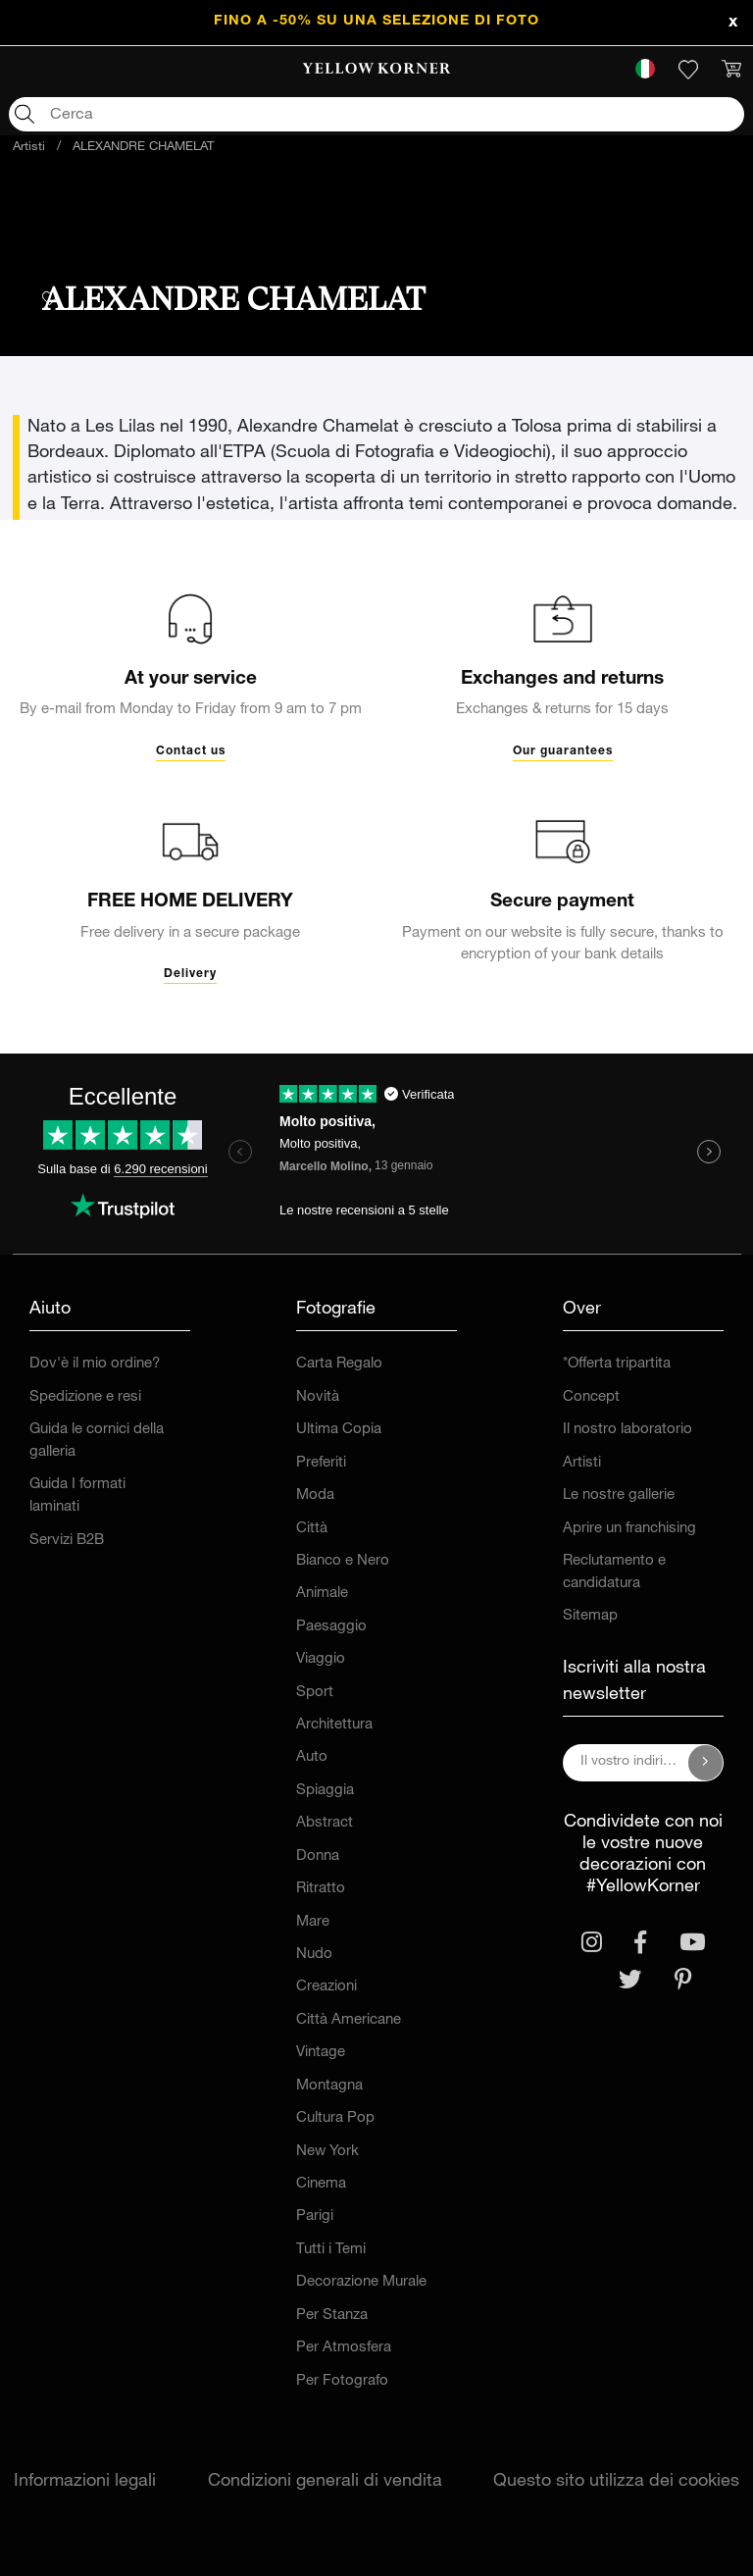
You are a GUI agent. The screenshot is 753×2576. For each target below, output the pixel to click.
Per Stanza (332, 2315)
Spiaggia (325, 1790)
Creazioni (326, 1987)
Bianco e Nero (342, 1561)
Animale (322, 1593)
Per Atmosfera (343, 2348)
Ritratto (320, 1888)
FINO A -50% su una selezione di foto (376, 21)
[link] (377, 69)
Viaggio (320, 1659)
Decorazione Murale (361, 2282)
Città (311, 1528)
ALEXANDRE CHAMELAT (143, 147)
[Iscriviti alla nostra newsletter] (706, 1762)
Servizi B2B (66, 1540)
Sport (314, 1692)
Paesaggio (331, 1627)
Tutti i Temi (331, 2249)
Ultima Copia (338, 1429)
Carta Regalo (339, 1364)
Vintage (320, 2052)
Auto (311, 1757)
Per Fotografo (342, 2381)
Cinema (321, 2184)
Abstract (324, 1823)
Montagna (329, 2086)
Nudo (314, 1954)
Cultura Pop (335, 2118)
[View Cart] (731, 69)
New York (327, 2151)
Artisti (29, 147)
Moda (315, 1495)
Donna (317, 1856)
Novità (317, 1397)
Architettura (334, 1725)
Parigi (314, 2216)
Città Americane (348, 2020)
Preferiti (321, 1463)
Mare (312, 1922)
